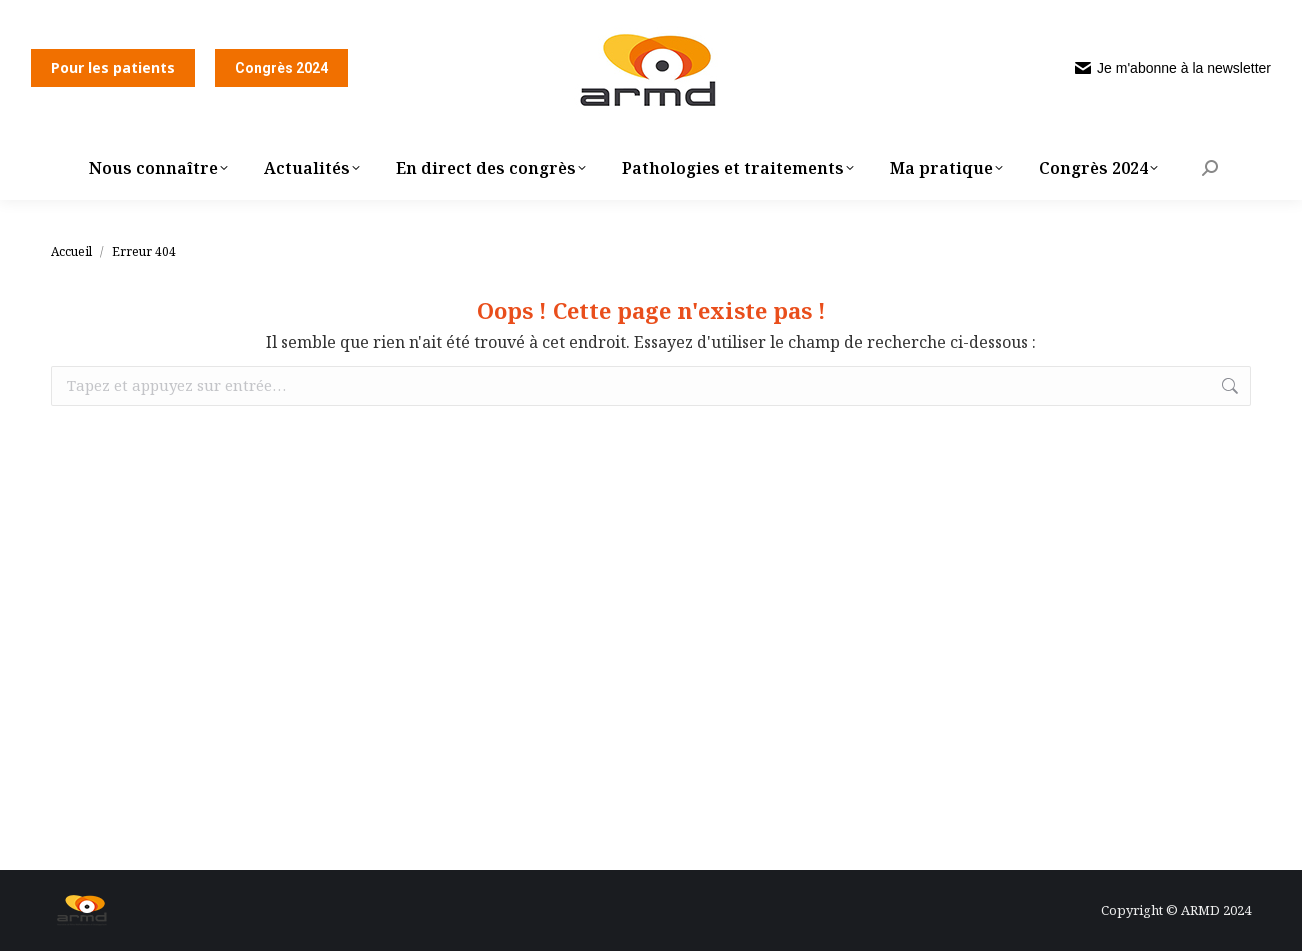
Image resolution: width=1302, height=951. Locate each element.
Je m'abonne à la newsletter (1173, 68)
